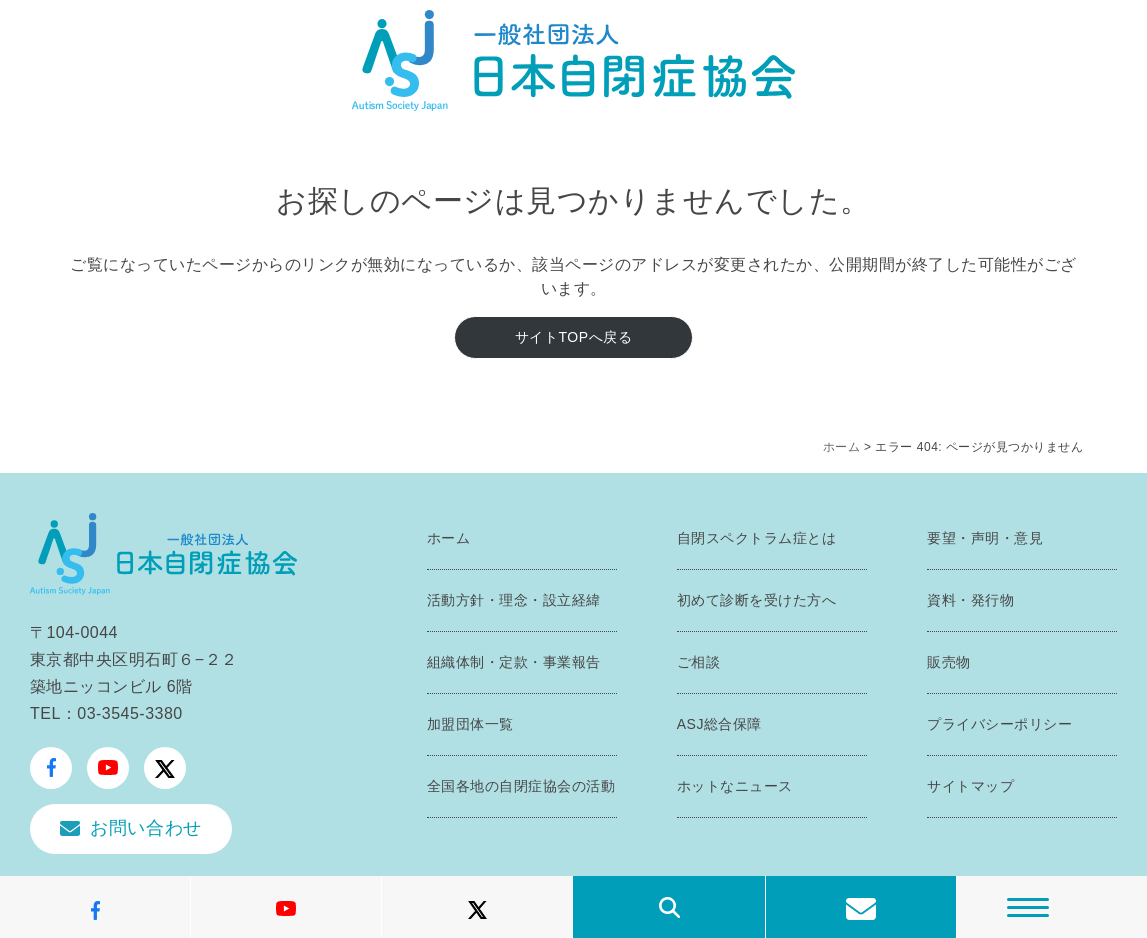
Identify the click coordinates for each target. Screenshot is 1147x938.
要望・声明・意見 (985, 538)
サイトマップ (970, 786)
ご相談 (699, 662)
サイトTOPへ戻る (573, 337)
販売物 (949, 662)
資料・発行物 (970, 600)
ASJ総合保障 (719, 724)
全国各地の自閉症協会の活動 (521, 786)
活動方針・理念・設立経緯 (514, 600)
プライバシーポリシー (999, 724)
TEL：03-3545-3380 (106, 713)
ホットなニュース (735, 786)
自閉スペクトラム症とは (757, 538)
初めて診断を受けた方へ (757, 600)
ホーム (842, 447)
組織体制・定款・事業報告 (514, 662)
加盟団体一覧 (470, 724)
